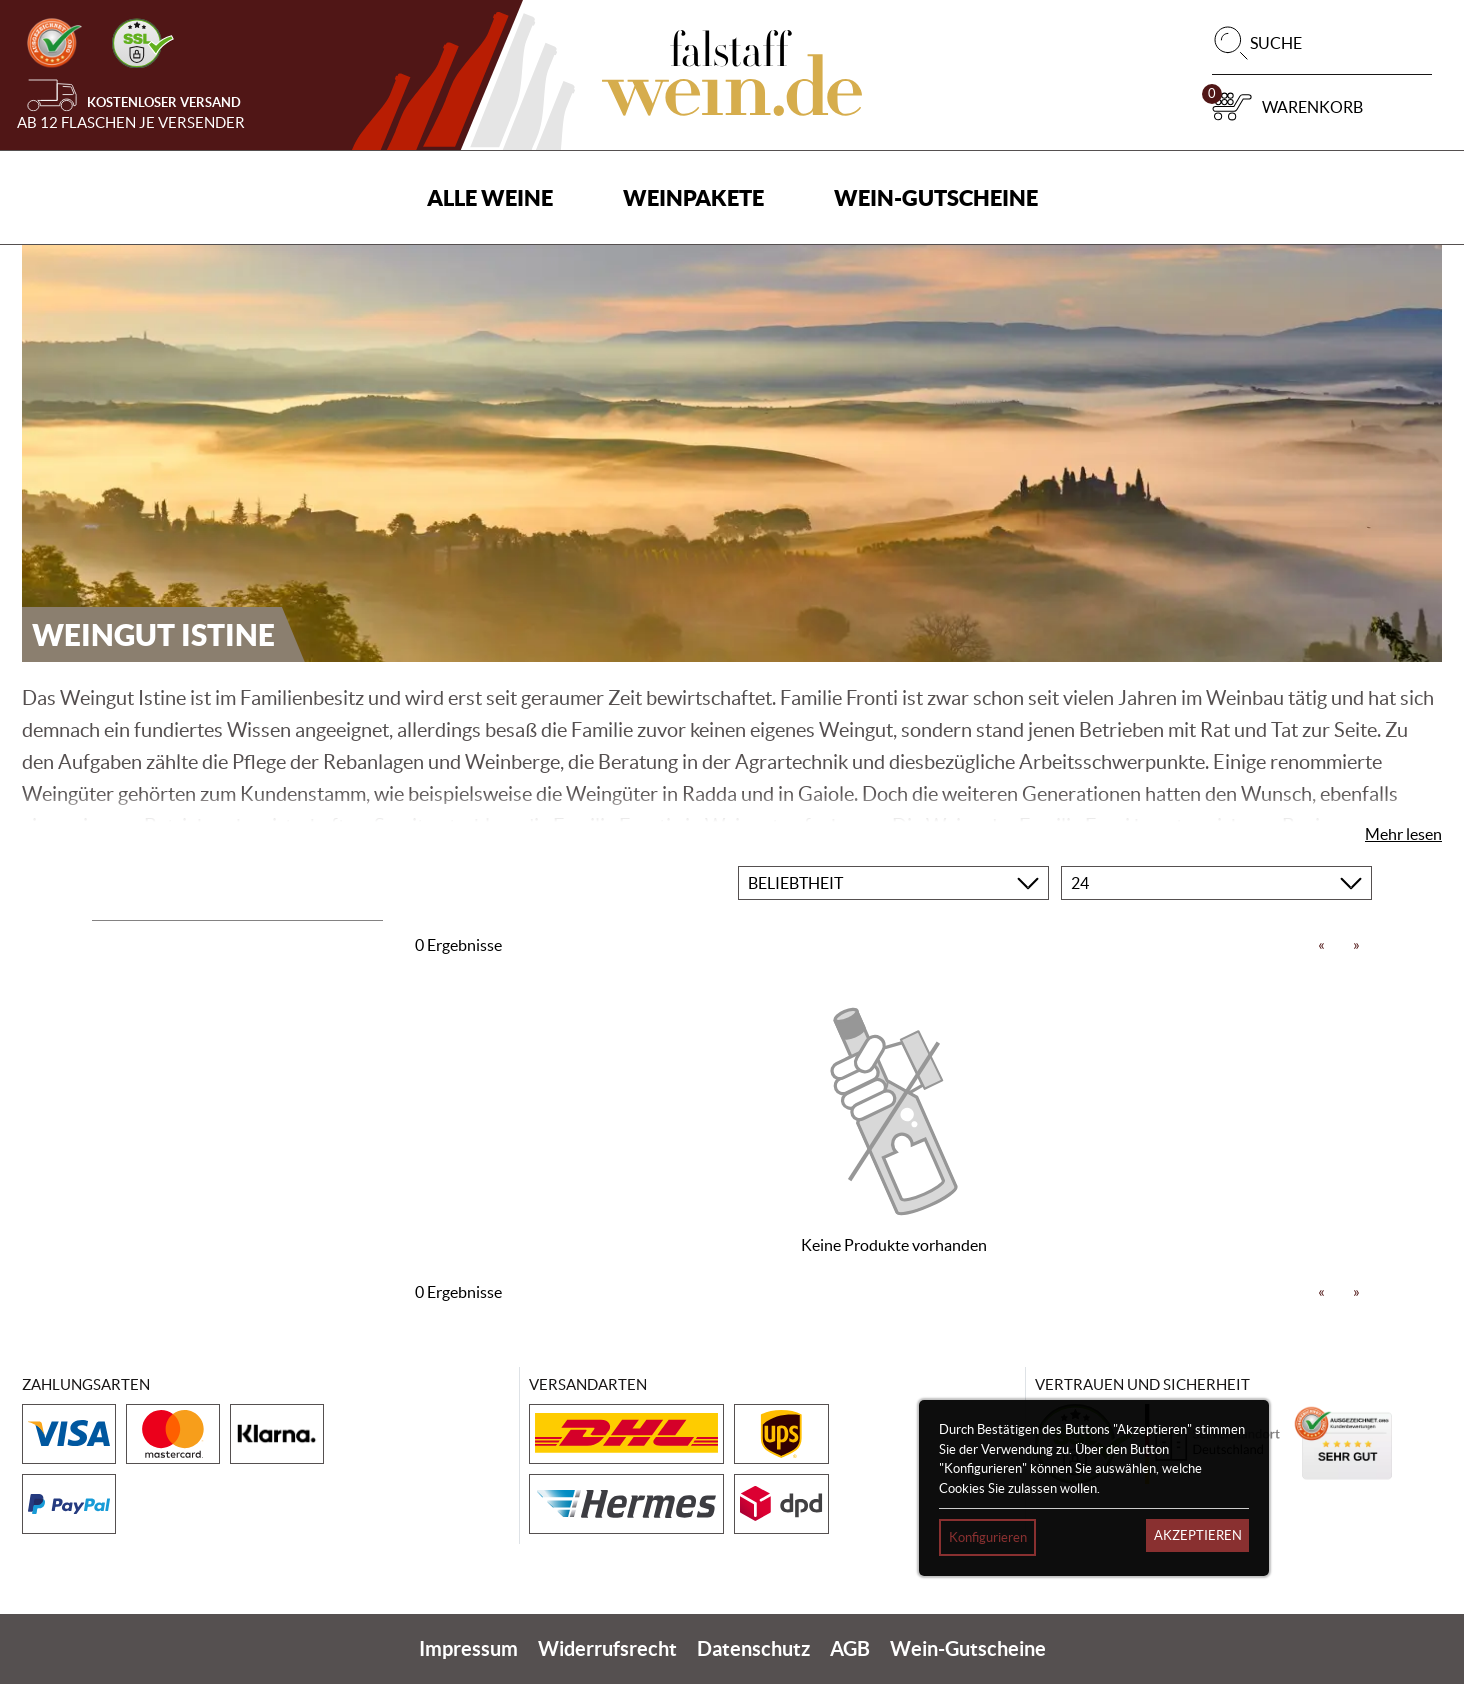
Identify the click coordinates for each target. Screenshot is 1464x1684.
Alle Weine (490, 197)
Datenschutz (753, 1648)
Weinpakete (693, 197)
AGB (850, 1648)
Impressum (468, 1648)
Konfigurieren (988, 1537)
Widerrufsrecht (607, 1648)
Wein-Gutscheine (936, 197)
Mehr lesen (1403, 834)
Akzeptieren (1198, 1535)
